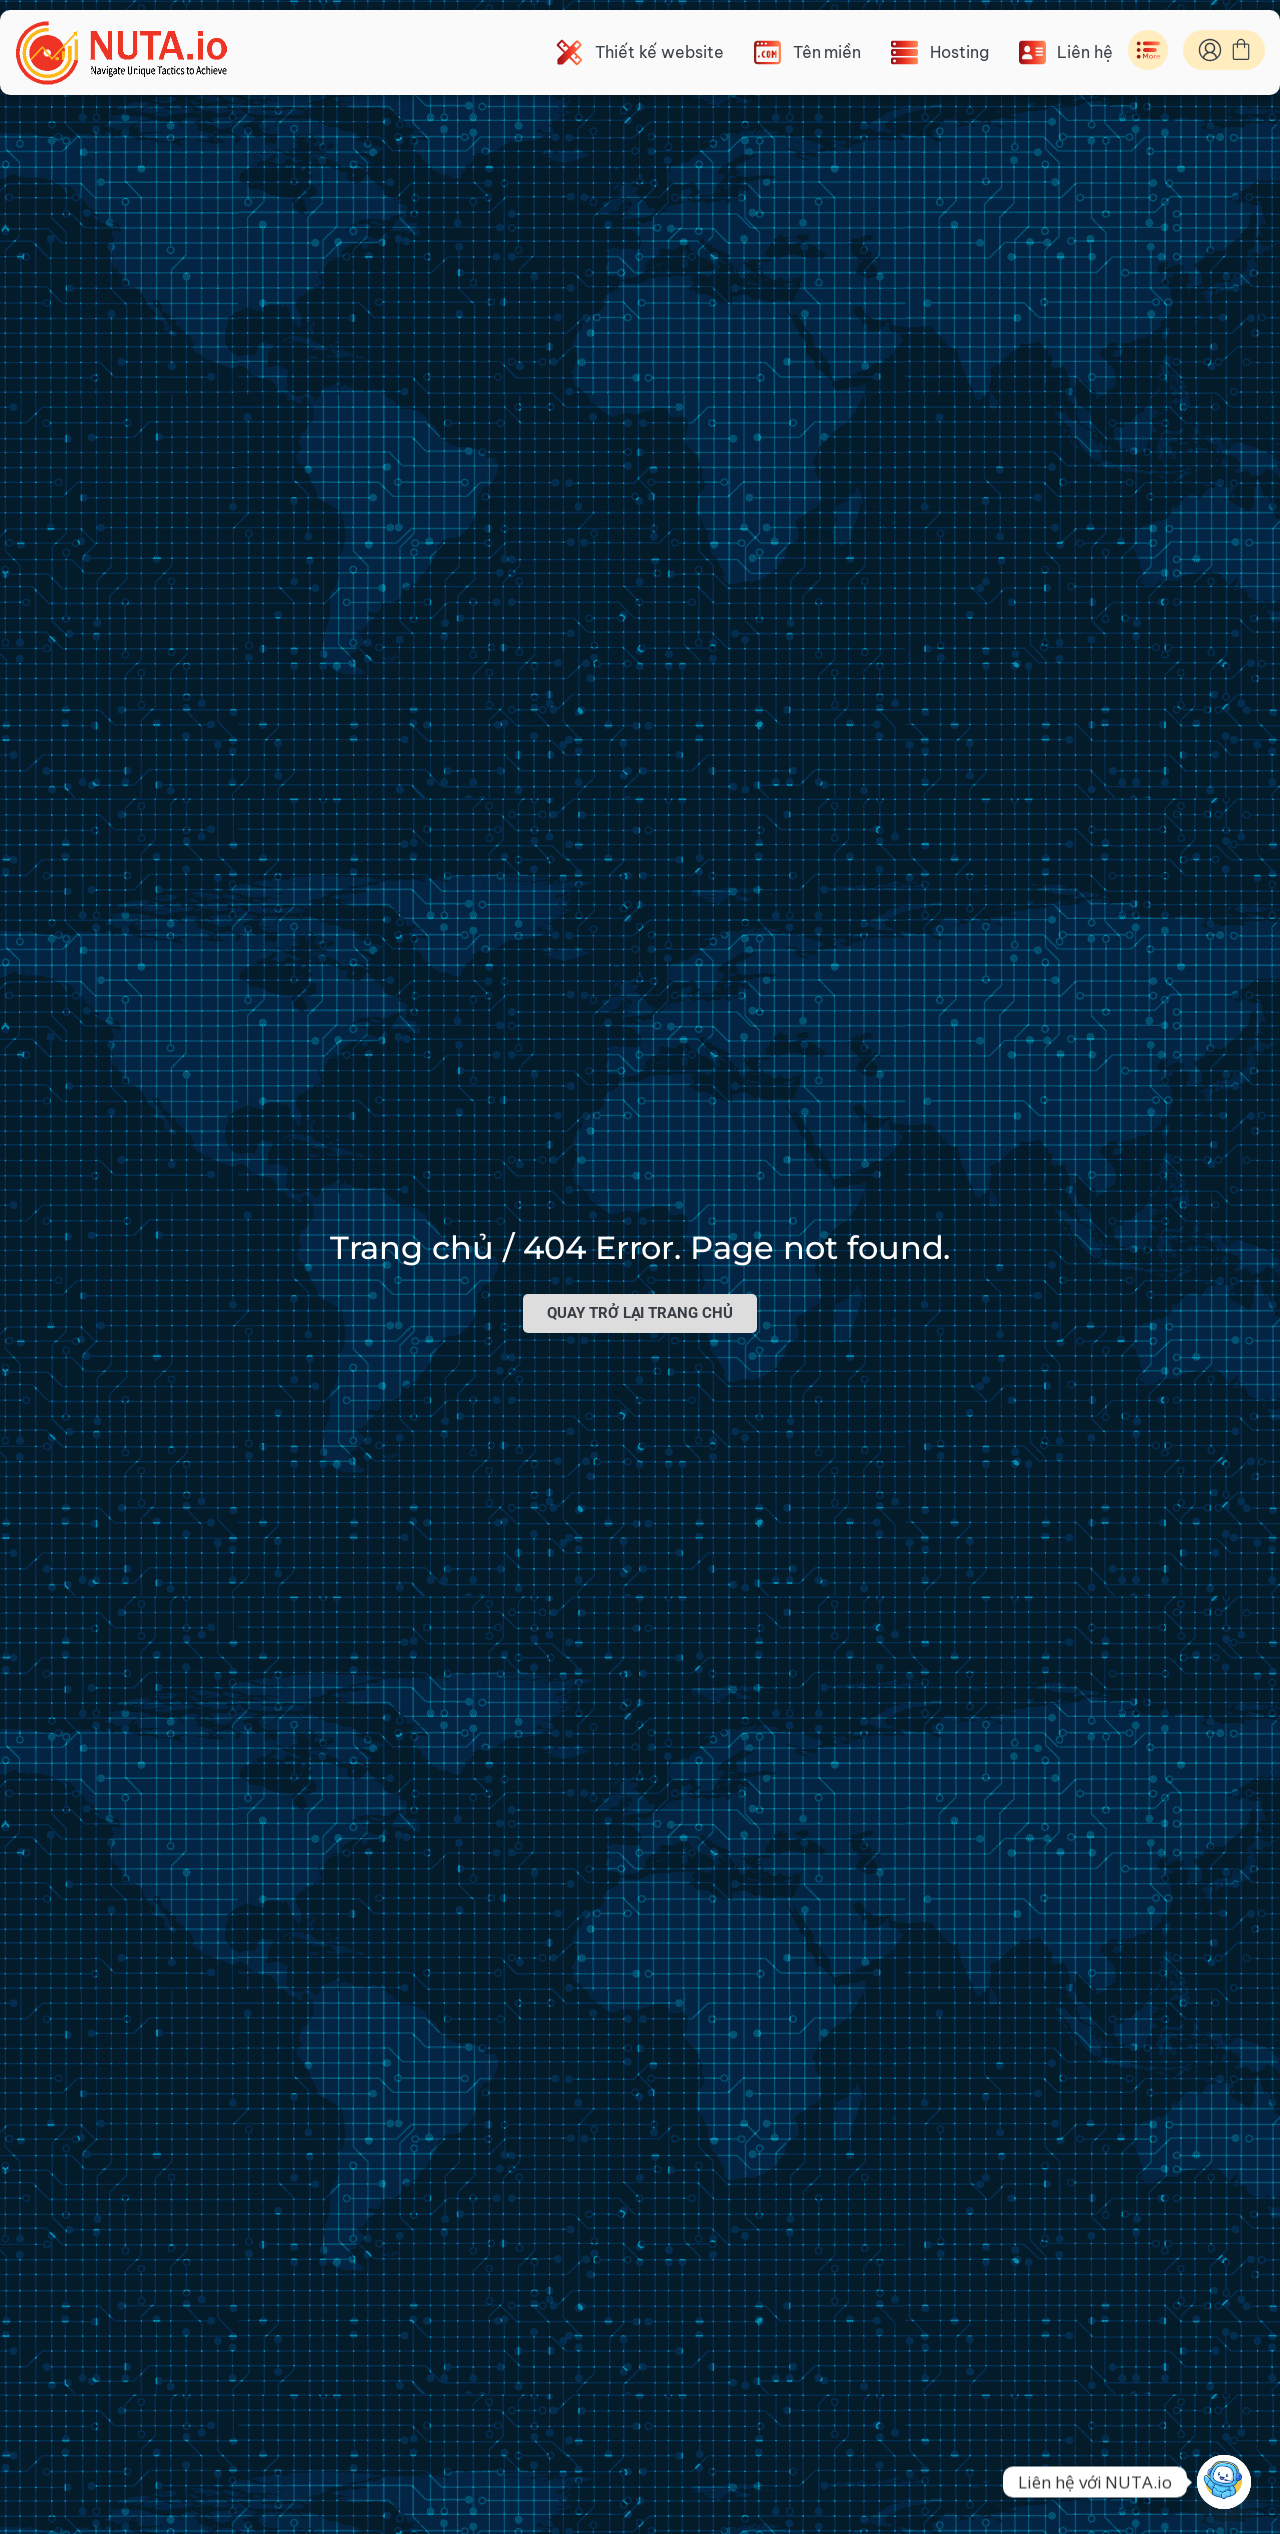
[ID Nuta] (1210, 50)
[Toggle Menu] (1148, 50)
